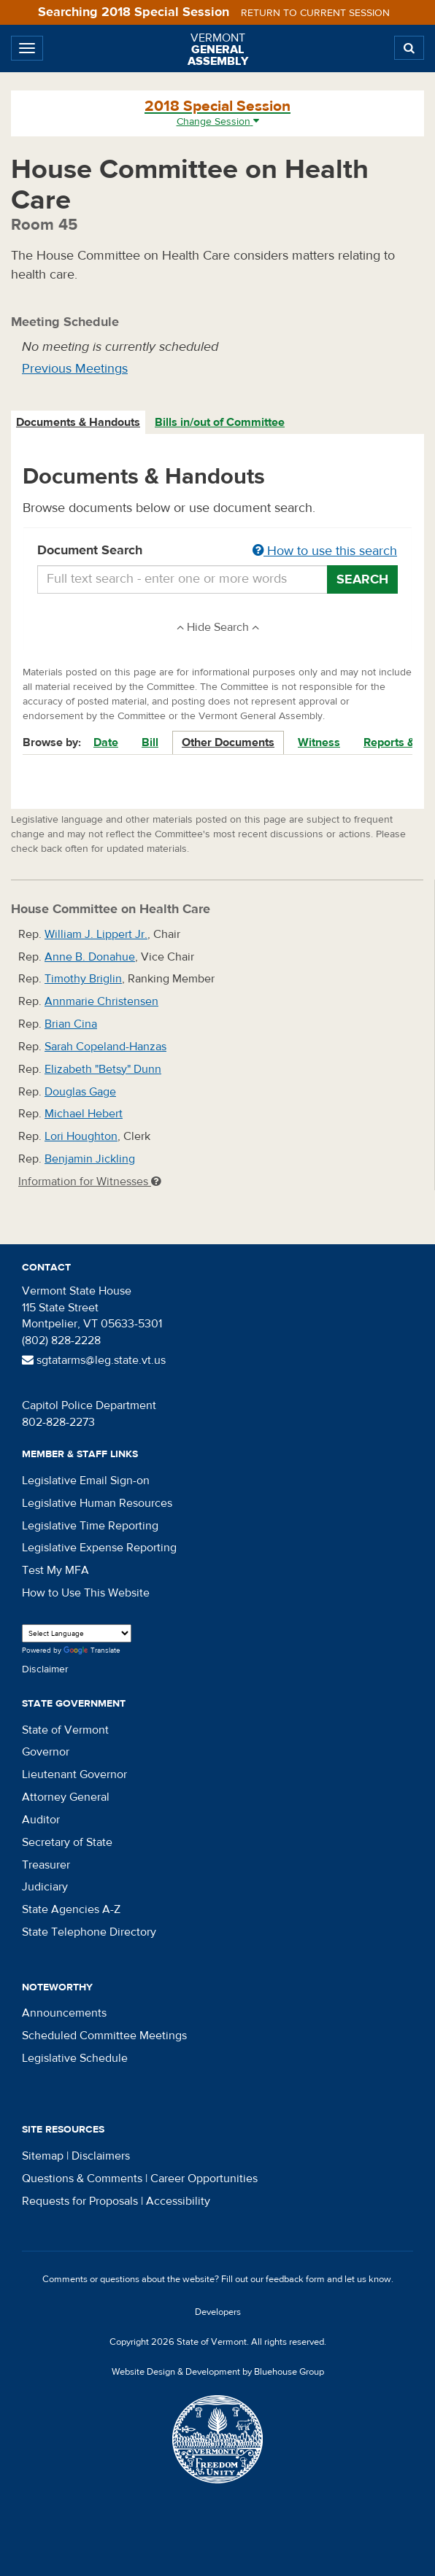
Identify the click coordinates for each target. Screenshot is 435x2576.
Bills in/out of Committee (220, 422)
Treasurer (46, 1865)
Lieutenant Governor (74, 1774)
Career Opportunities (204, 2178)
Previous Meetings (75, 368)
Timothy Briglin (83, 978)
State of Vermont (65, 1730)
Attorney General (65, 1797)
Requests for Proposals (80, 2201)
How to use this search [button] (325, 551)
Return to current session (315, 13)
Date (105, 742)
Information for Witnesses (89, 1181)
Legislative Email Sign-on (86, 1480)
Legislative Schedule (75, 2058)
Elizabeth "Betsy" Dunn (103, 1069)
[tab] (79, 423)
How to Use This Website (86, 1593)
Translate (91, 1650)
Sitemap (42, 2156)
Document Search (217, 551)
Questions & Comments (82, 2178)
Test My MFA (55, 1570)
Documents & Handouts (78, 422)
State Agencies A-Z (71, 1909)
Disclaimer (45, 1669)
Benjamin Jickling (90, 1159)
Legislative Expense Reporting (99, 1547)
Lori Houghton (81, 1136)
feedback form (295, 2279)
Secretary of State (67, 1842)
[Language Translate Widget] (76, 1633)
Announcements (64, 2013)
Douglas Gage (80, 1092)
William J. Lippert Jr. (96, 934)
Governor (45, 1752)
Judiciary (45, 1886)
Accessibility (178, 2201)
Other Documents (228, 742)
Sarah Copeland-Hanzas (105, 1046)
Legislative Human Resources (97, 1503)
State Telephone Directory (89, 1932)
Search (362, 579)
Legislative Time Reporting (90, 1525)
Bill (150, 742)
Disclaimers (101, 2156)
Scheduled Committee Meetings (104, 2035)
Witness (319, 742)
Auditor (41, 1819)
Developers (218, 2312)
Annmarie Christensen (101, 1001)
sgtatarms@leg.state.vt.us (94, 1360)
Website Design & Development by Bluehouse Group (218, 2372)
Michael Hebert (84, 1113)
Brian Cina (71, 1024)
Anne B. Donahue (90, 957)
